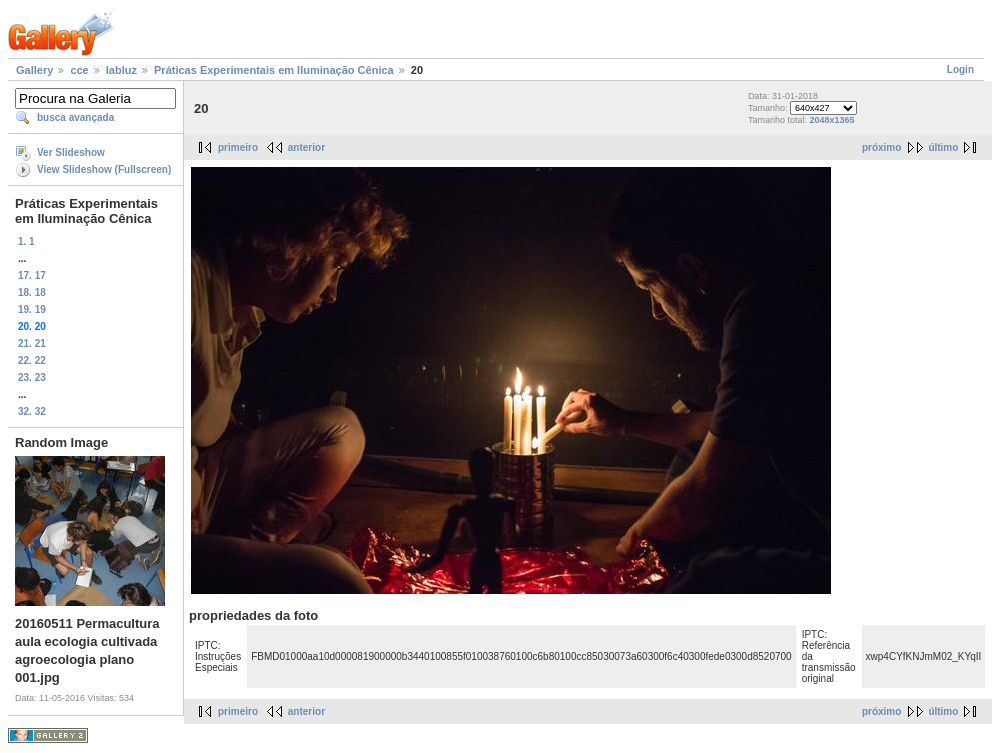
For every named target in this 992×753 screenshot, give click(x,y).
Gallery (34, 70)
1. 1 (26, 241)
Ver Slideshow (71, 152)
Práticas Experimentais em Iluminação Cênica (274, 70)
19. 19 (32, 309)
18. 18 (32, 292)
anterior (306, 147)
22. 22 (32, 360)
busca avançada (75, 117)
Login (960, 69)
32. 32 (32, 411)
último (943, 147)
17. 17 (32, 275)
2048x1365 (831, 120)
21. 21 (32, 343)
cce (79, 70)
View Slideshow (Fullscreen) (104, 169)
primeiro (238, 147)
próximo (881, 147)
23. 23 (32, 377)
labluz (121, 70)
